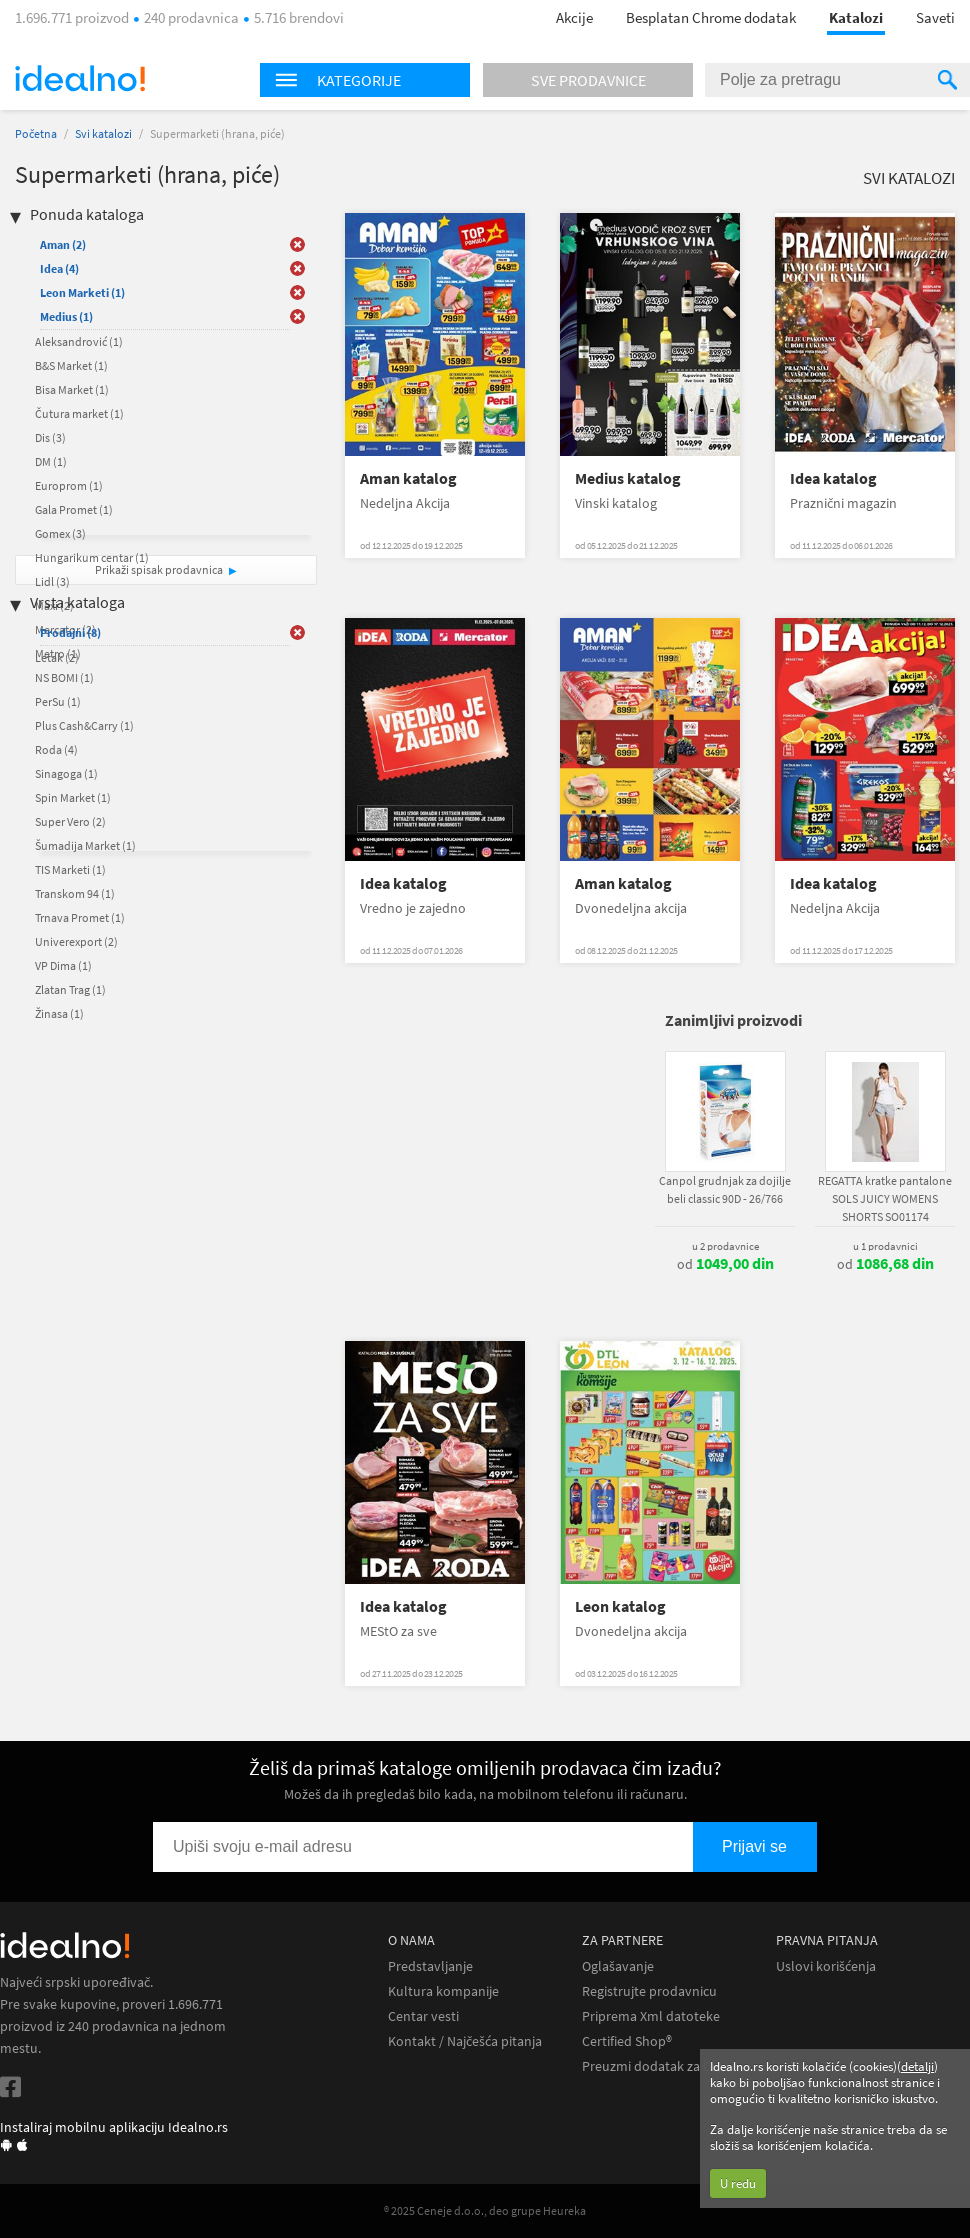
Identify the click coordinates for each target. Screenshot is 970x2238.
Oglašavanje (618, 1966)
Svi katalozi (103, 133)
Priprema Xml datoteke (651, 2016)
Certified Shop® (627, 2041)
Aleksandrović (79, 341)
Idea (59, 268)
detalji (917, 2066)
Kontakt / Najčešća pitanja (465, 2041)
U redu (738, 2183)
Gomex (60, 533)
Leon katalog (620, 1606)
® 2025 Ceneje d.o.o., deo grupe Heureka (485, 2210)
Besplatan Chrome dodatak (711, 17)
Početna (36, 133)
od (725, 1264)
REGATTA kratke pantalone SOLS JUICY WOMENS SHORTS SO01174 (885, 1198)
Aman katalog (408, 478)
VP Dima (63, 965)
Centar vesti (423, 2016)
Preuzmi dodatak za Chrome (666, 2066)
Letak (57, 657)
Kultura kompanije (443, 1991)
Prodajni (70, 632)
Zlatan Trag (70, 989)
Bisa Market (72, 389)
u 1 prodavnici (885, 1246)
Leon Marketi (82, 292)
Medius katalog (628, 478)
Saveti (935, 17)
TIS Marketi (70, 869)
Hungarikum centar (92, 557)
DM (51, 461)
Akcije (574, 17)
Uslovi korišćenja (826, 1966)
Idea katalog (833, 478)
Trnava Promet (80, 917)
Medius (66, 316)
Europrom (69, 485)
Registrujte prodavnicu (649, 1991)
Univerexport (76, 941)
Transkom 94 (75, 893)
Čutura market (79, 413)
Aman (63, 244)
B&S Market (71, 365)
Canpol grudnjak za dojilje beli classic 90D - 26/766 (725, 1189)
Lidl (52, 581)
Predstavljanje (430, 1966)
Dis (50, 437)
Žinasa (59, 1013)
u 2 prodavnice (725, 1246)
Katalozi (856, 17)
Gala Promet (74, 509)
